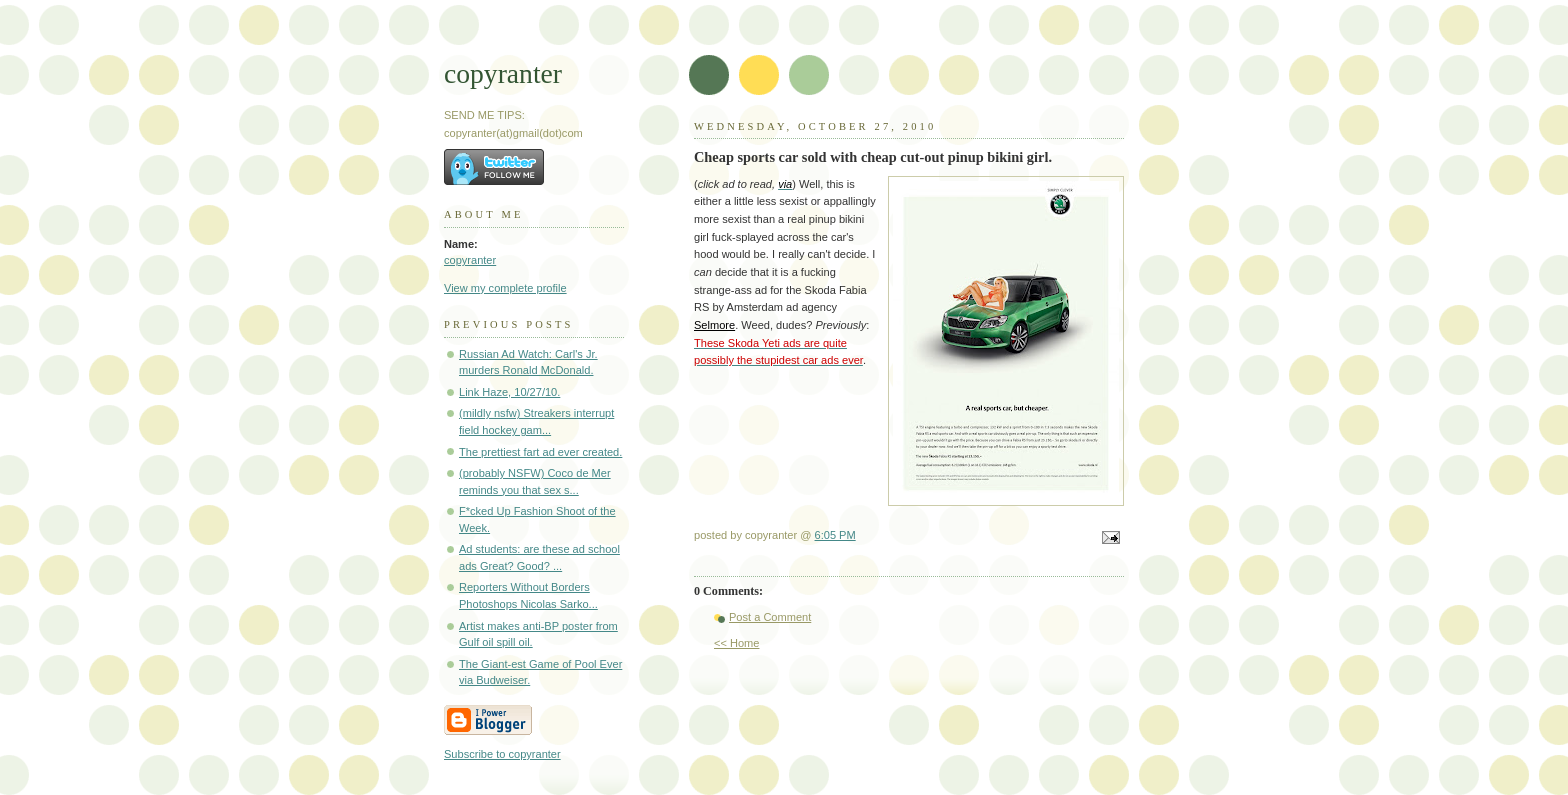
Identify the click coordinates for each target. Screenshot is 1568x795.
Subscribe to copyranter (502, 754)
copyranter (503, 73)
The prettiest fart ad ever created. (540, 452)
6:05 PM (835, 535)
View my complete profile (505, 288)
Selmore (714, 325)
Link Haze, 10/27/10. (509, 392)
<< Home (736, 643)
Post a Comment (770, 617)
